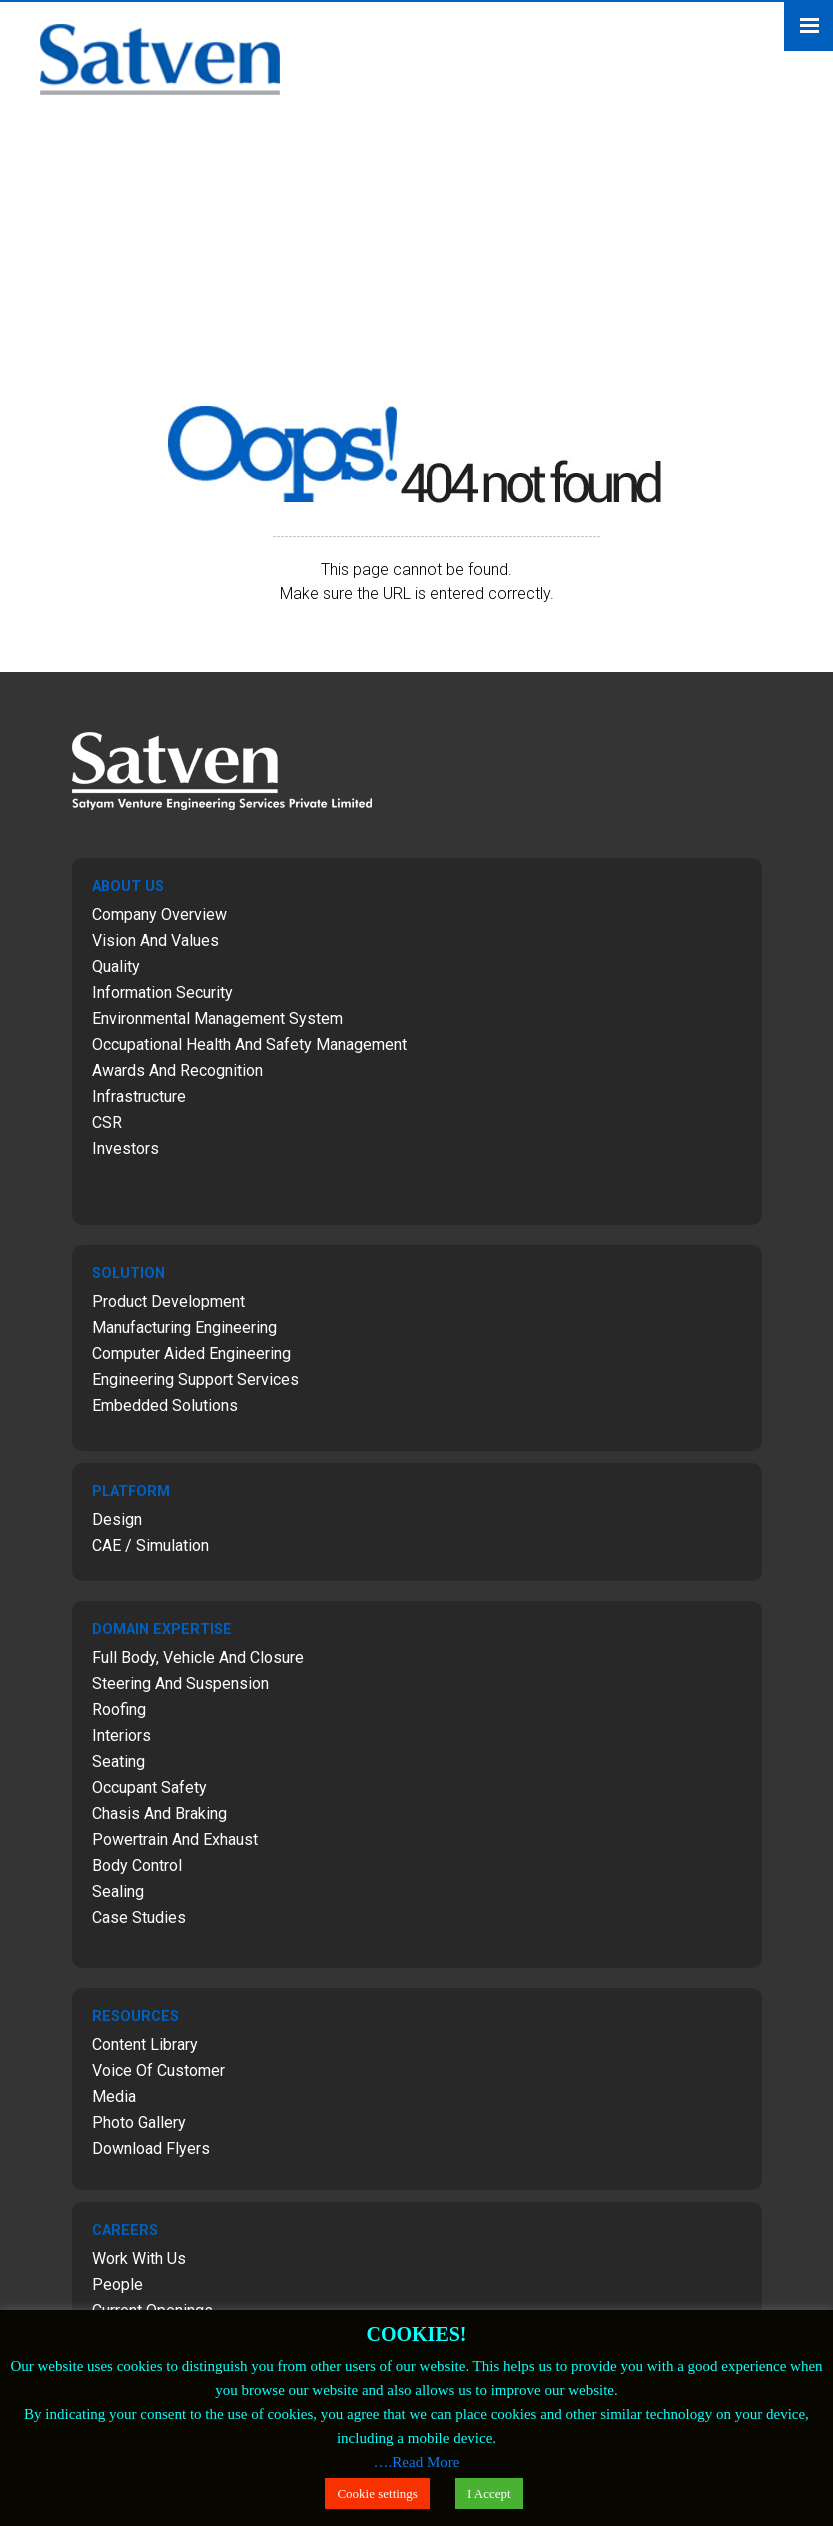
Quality (116, 966)
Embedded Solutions (165, 1405)
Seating (118, 1761)
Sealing (118, 1891)
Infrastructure (139, 1096)
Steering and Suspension (180, 1683)
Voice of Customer (158, 2070)
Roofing (119, 1709)
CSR (107, 1122)
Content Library (145, 2044)
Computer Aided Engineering (191, 1353)
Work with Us (139, 2258)
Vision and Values (155, 940)
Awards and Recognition (177, 1070)
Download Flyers (151, 2148)
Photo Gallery (139, 2122)
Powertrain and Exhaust (175, 1839)
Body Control (137, 1865)
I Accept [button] (489, 2493)
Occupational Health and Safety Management (249, 1044)
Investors (125, 1148)
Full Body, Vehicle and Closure (198, 1657)
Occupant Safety (149, 1787)
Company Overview (159, 914)
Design (117, 1519)
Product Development (168, 1301)
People (117, 2284)
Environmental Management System (217, 1018)
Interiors (121, 1735)
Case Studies (139, 1917)
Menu (808, 26)
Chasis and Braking (159, 1813)
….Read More (417, 2462)
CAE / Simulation (150, 1545)
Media (114, 2096)
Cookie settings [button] (377, 2493)
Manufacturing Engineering (184, 1327)
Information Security (162, 992)
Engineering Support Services (195, 1379)
